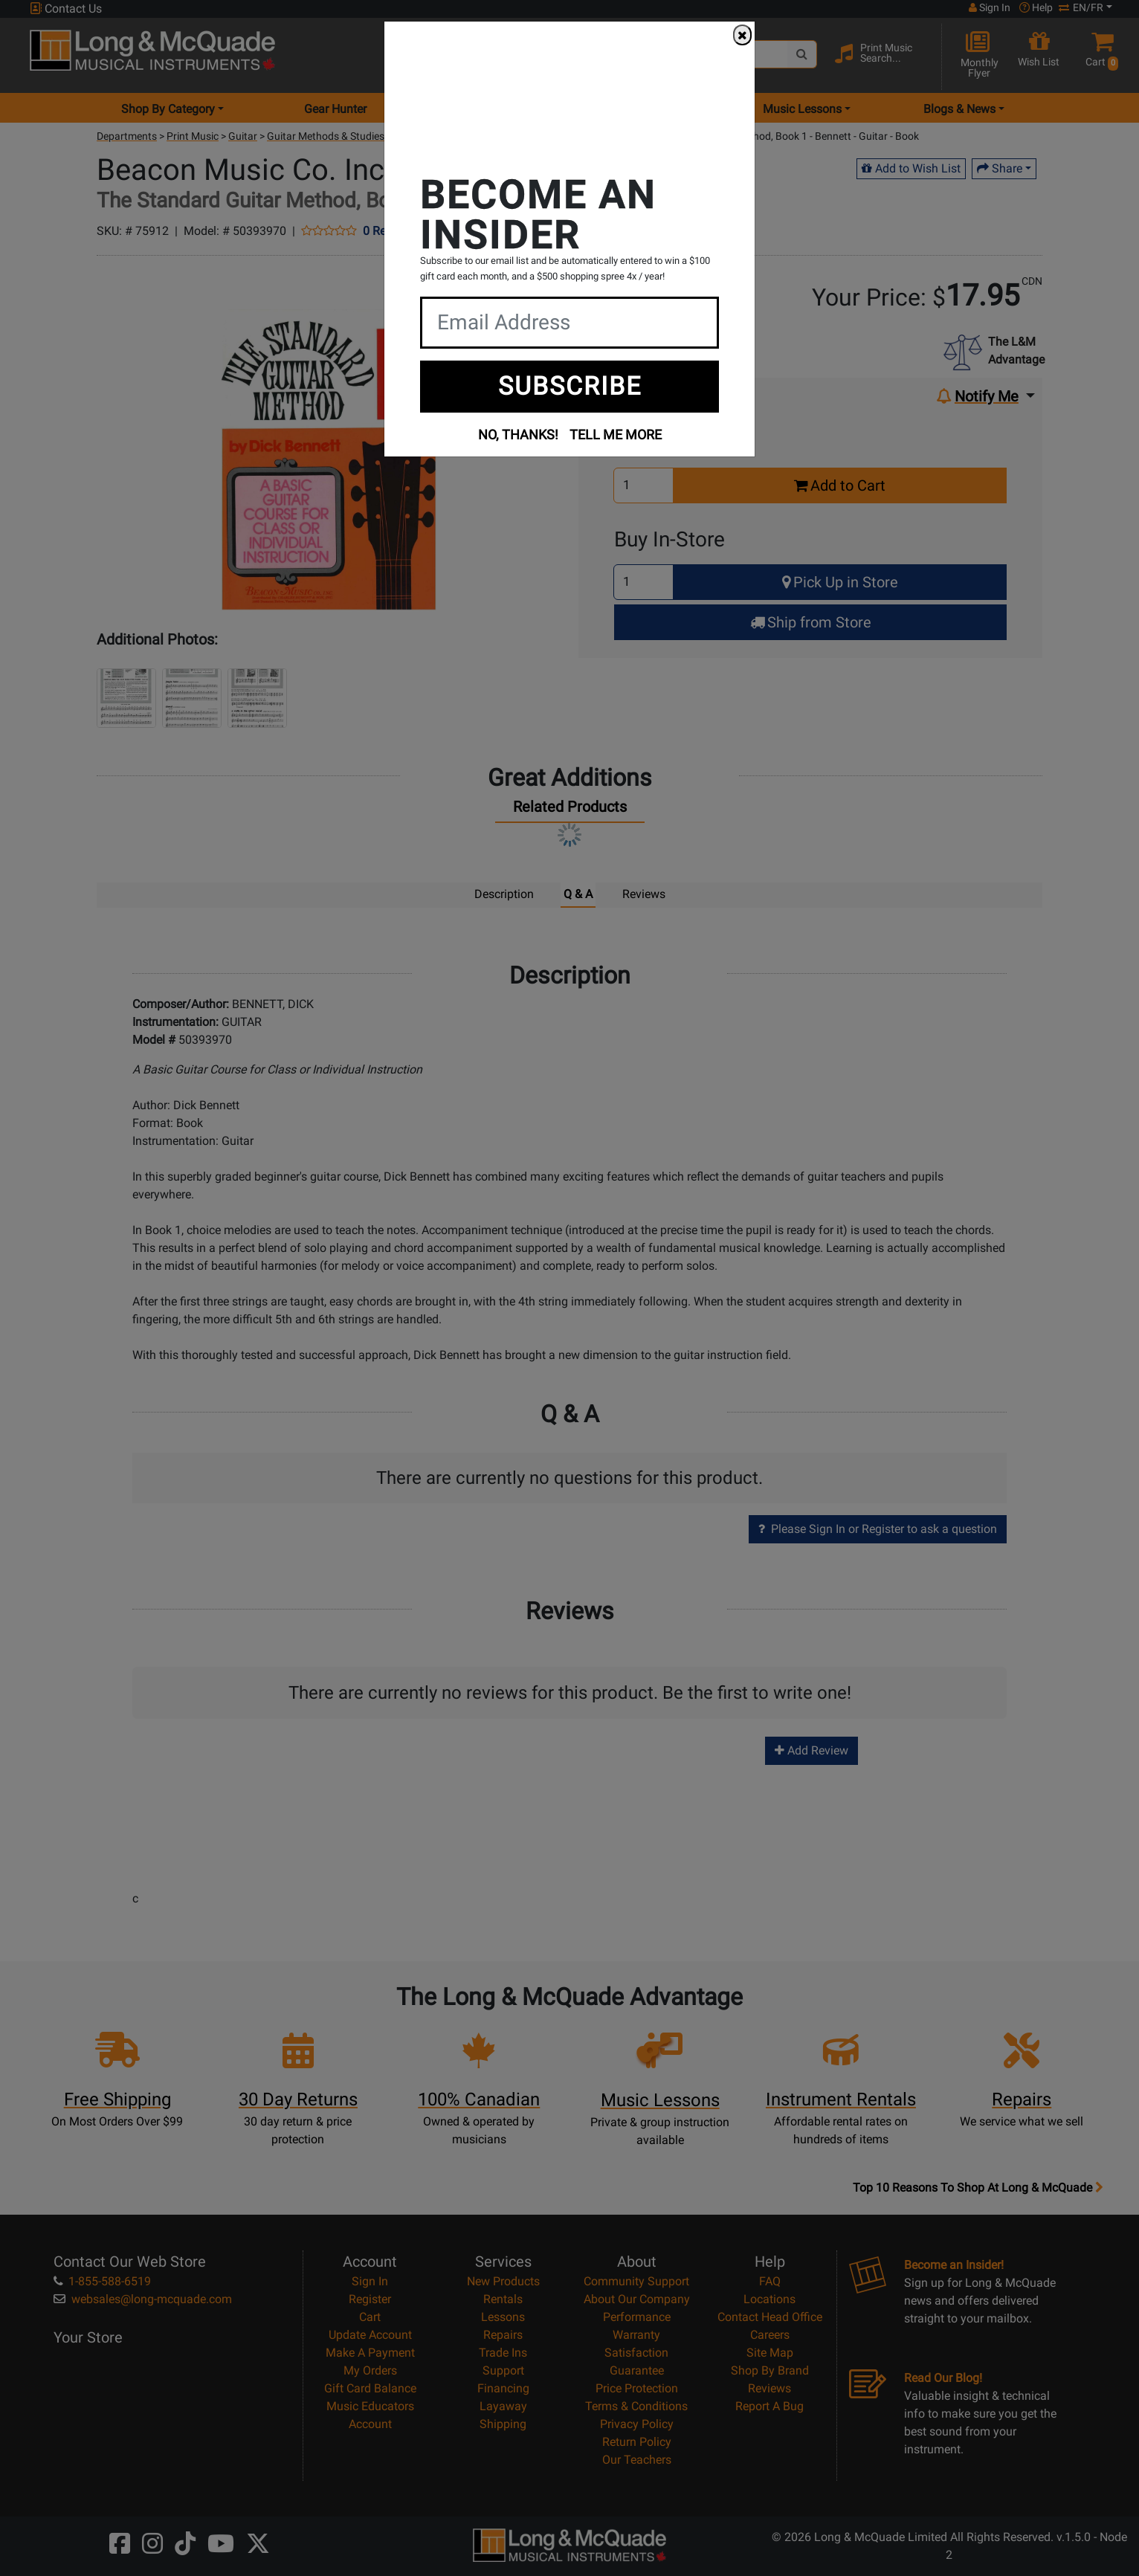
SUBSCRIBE (570, 386)
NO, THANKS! (518, 434)
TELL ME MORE (616, 434)
